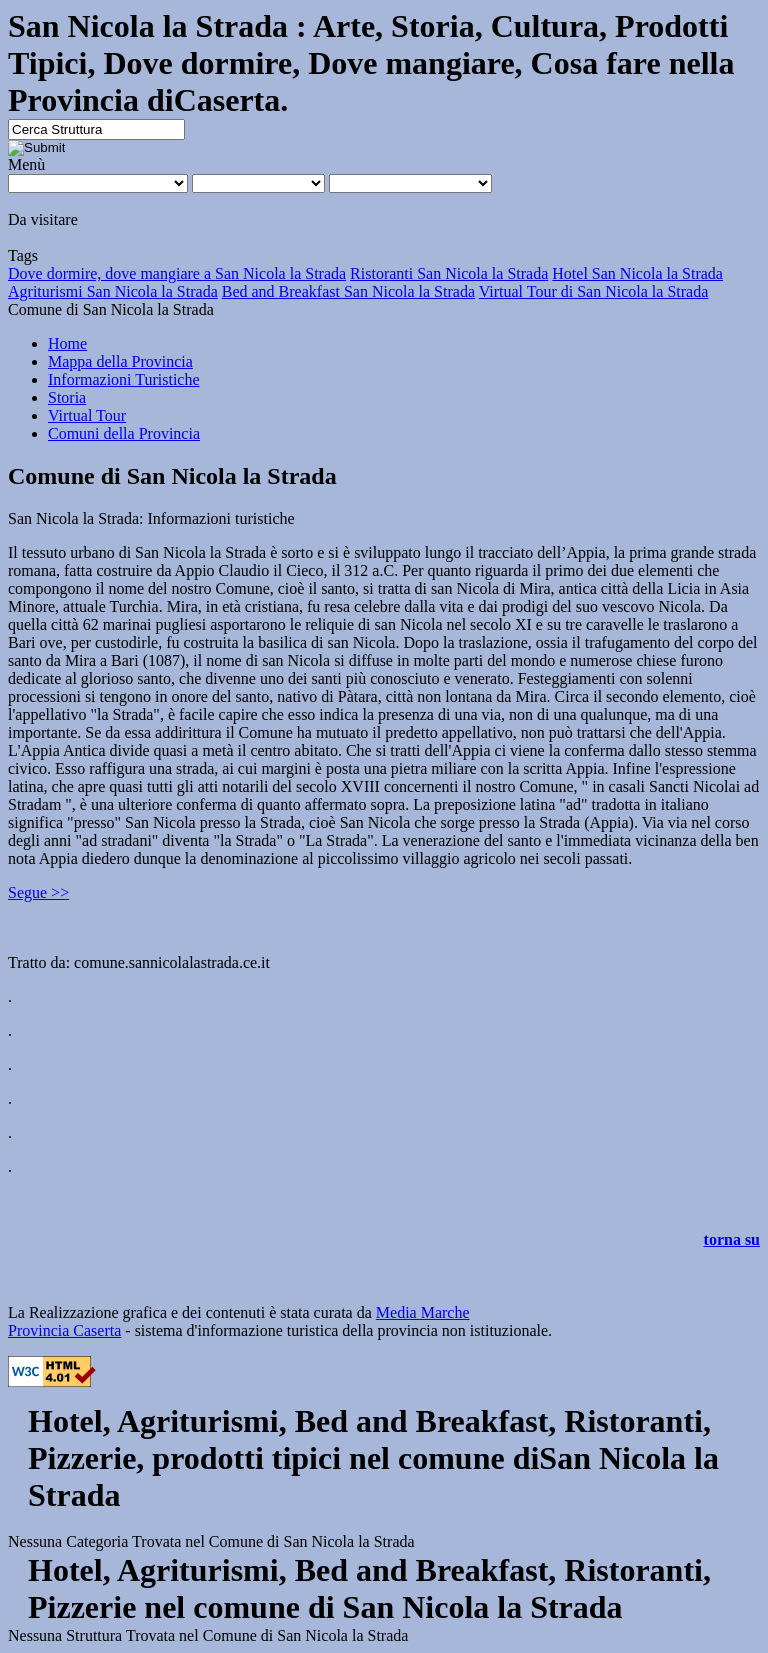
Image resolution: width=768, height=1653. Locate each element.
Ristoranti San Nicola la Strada (449, 273)
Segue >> (38, 892)
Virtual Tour (87, 415)
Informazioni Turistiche (124, 379)
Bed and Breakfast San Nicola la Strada (348, 291)
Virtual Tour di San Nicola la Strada (594, 291)
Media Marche (423, 1312)
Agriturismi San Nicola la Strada (113, 291)
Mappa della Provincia (120, 361)
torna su (732, 1239)
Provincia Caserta (64, 1330)
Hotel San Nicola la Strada (637, 273)
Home (67, 343)
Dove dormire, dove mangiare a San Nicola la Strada (177, 273)
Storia (67, 397)
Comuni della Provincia (124, 433)
